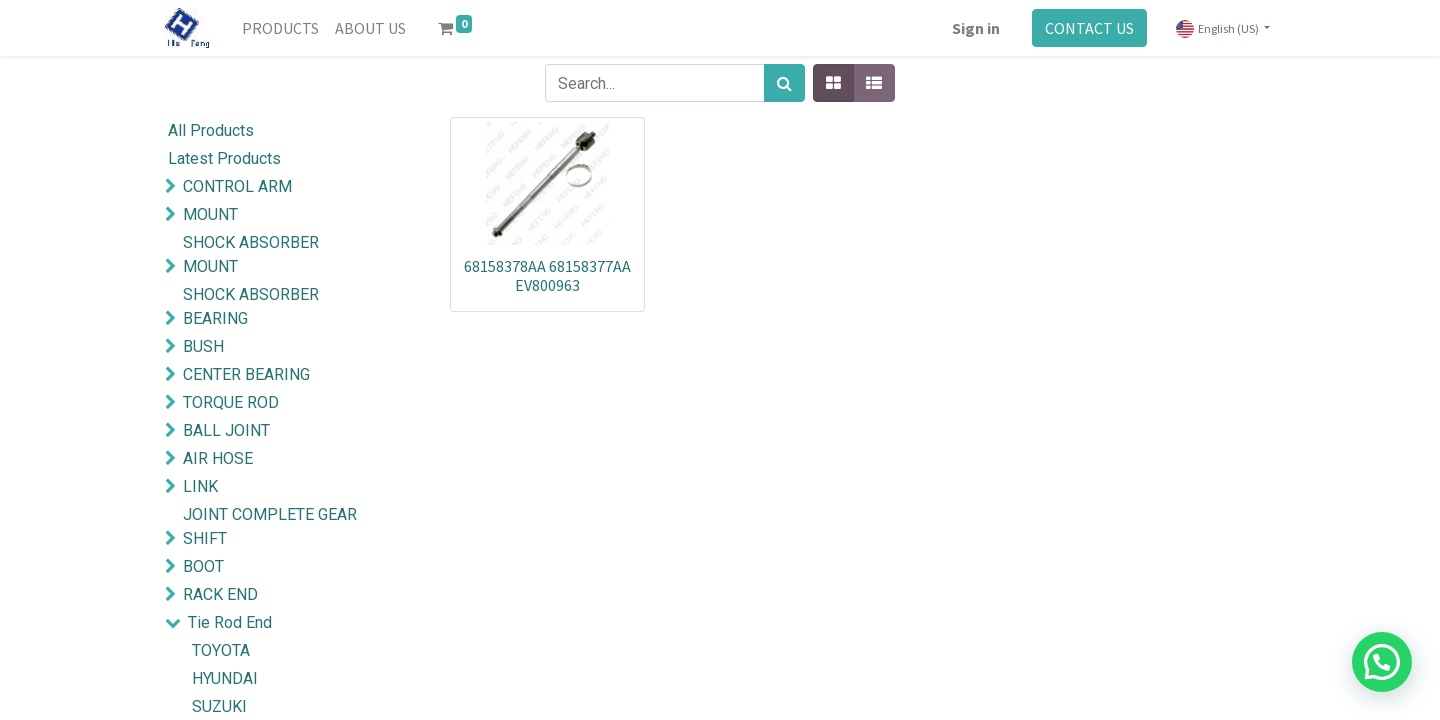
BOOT (203, 566)
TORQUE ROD (231, 402)
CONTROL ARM (237, 186)
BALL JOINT (226, 430)
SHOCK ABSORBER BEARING (251, 306)
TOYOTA (221, 650)
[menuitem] (280, 28)
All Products (211, 130)
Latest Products (224, 158)
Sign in (976, 28)
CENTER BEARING (246, 374)
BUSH (203, 346)
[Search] (784, 83)
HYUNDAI (225, 678)
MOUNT (210, 214)
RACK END (220, 594)
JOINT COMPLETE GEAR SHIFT (270, 526)
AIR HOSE (218, 458)
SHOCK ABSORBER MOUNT (251, 254)
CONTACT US (1089, 28)
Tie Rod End (230, 622)
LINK (200, 486)
